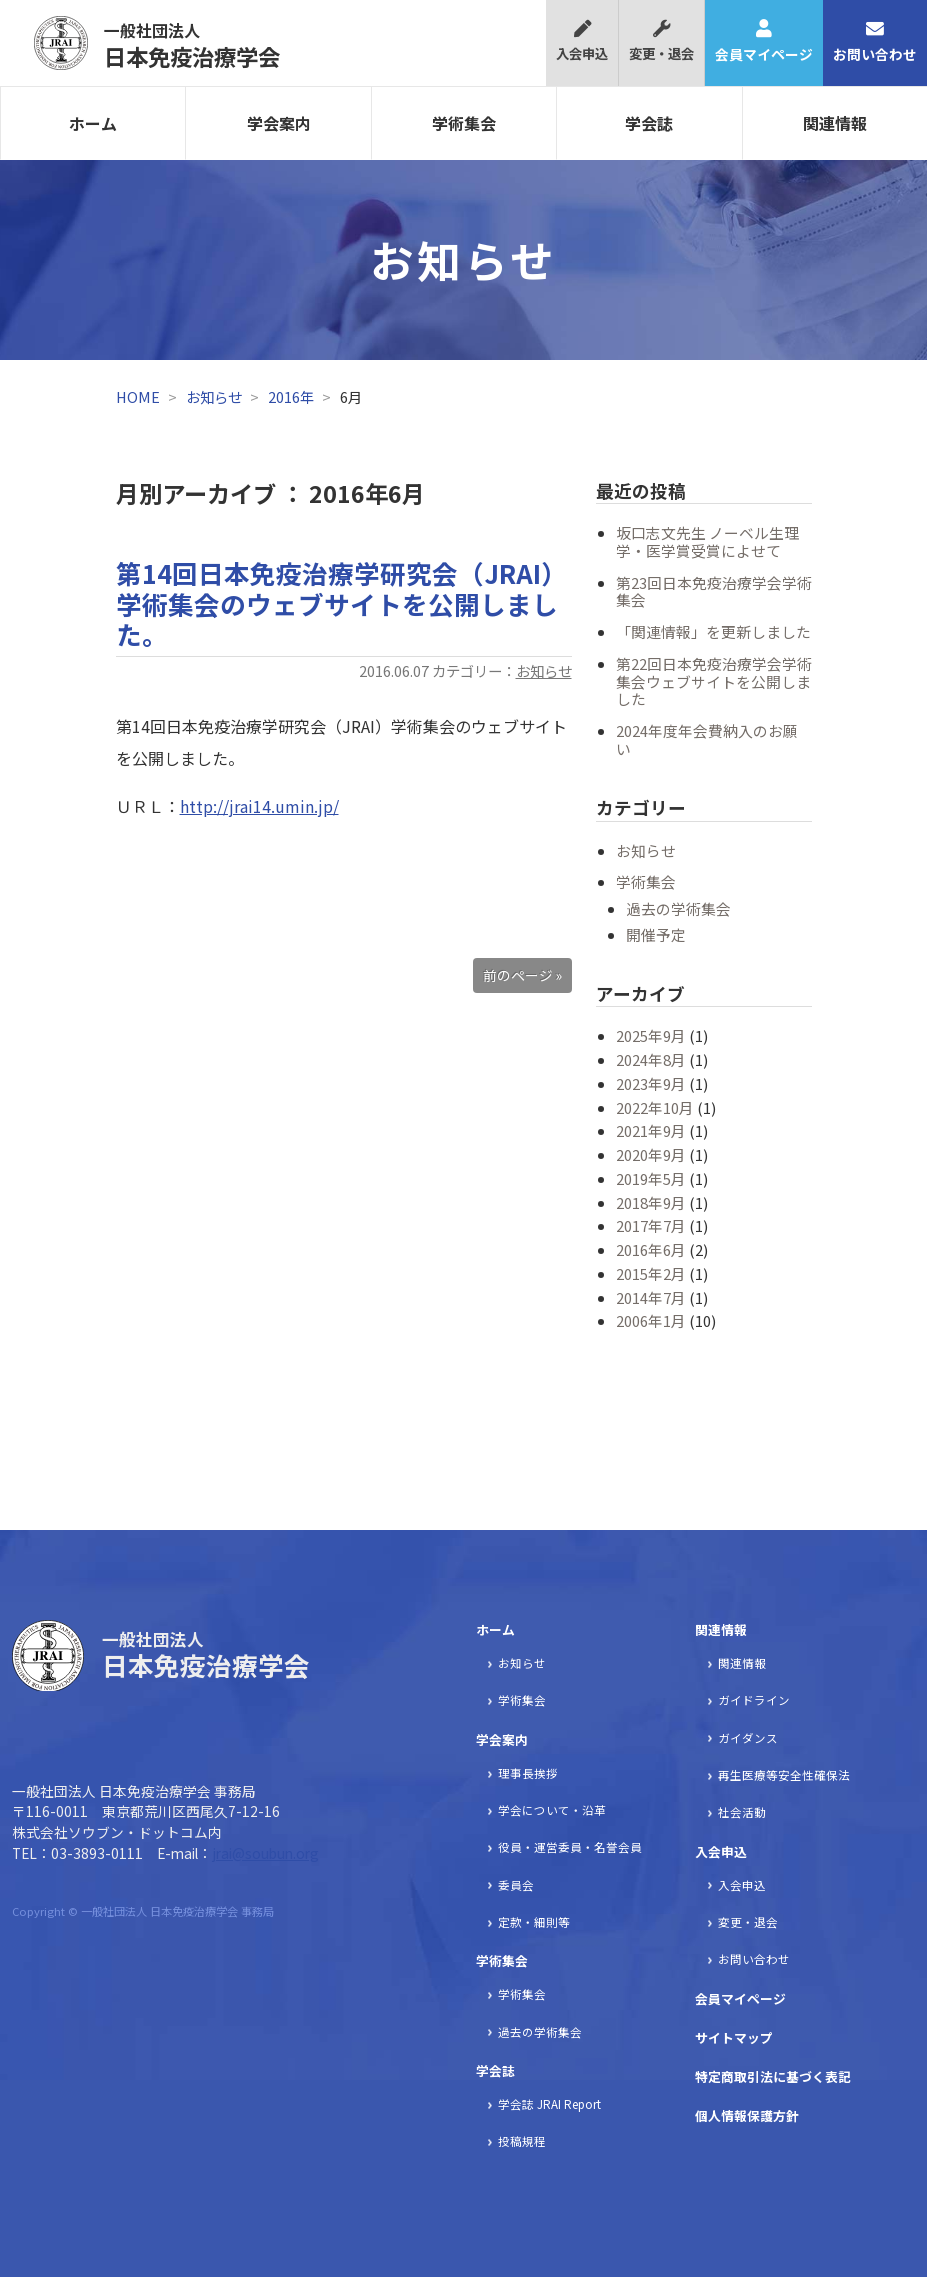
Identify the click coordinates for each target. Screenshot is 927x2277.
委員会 (516, 1885)
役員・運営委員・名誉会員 (570, 1847)
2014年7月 (651, 1297)
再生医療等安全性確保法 (784, 1775)
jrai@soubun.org (265, 1853)
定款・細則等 (534, 1922)
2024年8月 (651, 1059)
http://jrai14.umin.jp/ (259, 806)
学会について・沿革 (552, 1810)
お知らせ (214, 396)
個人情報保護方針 (747, 2115)
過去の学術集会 (678, 908)
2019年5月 (651, 1178)
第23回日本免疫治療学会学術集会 (714, 591)
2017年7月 (651, 1225)
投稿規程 (522, 2141)
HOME (138, 396)
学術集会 (464, 123)
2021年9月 (651, 1130)
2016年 (291, 396)
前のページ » (522, 975)
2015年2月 (651, 1273)
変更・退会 (661, 41)
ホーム (93, 123)
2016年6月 (651, 1249)
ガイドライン (754, 1700)
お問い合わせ (875, 42)
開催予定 (656, 934)
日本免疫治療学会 (192, 45)
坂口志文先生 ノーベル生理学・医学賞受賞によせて (707, 541)
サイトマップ (734, 2037)
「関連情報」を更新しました (713, 631)
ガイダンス (748, 1738)
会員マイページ (764, 42)
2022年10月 (655, 1107)
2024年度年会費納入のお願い (707, 739)
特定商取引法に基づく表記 (773, 2076)
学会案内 (279, 123)
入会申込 (582, 41)
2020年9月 (651, 1154)
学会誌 (649, 123)
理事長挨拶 (528, 1773)
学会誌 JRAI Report (549, 2104)
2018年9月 (651, 1202)
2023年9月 (651, 1083)
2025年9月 (651, 1035)
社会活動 (742, 1812)
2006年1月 (651, 1320)
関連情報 (721, 1629)
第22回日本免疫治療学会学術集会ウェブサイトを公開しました (714, 681)
